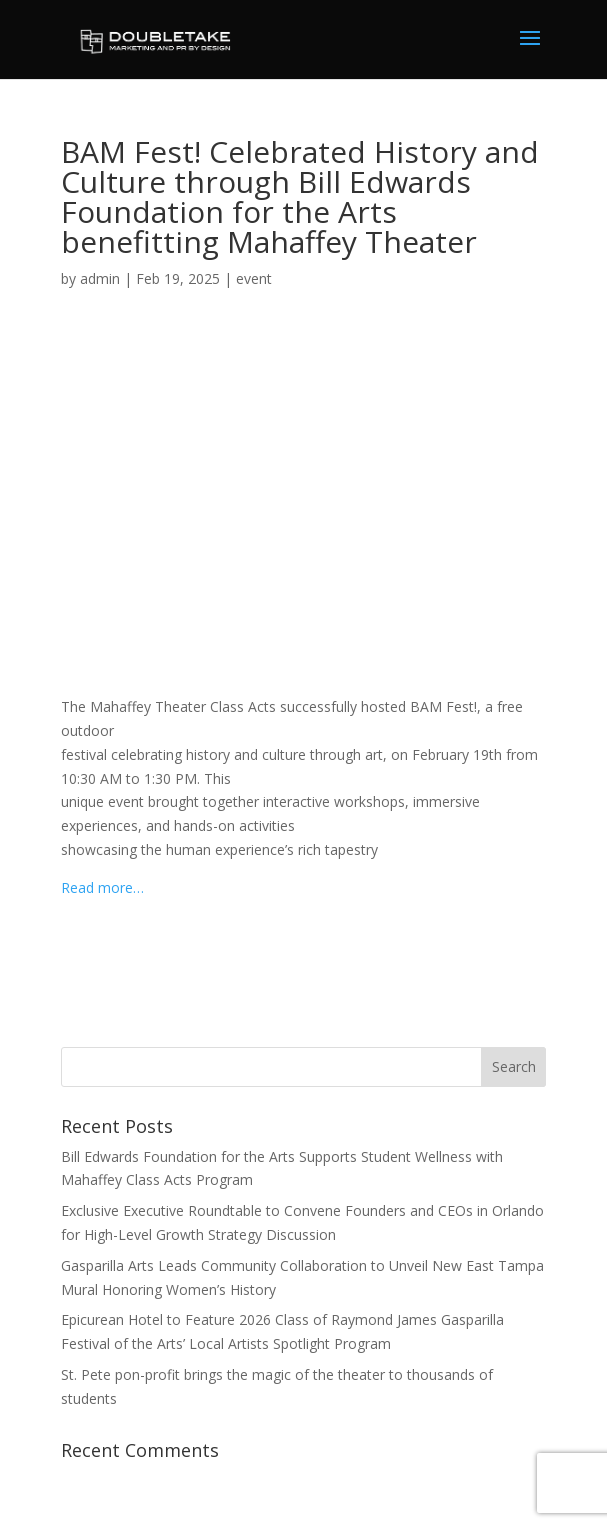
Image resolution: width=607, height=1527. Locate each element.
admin (100, 278)
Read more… (102, 887)
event (254, 278)
